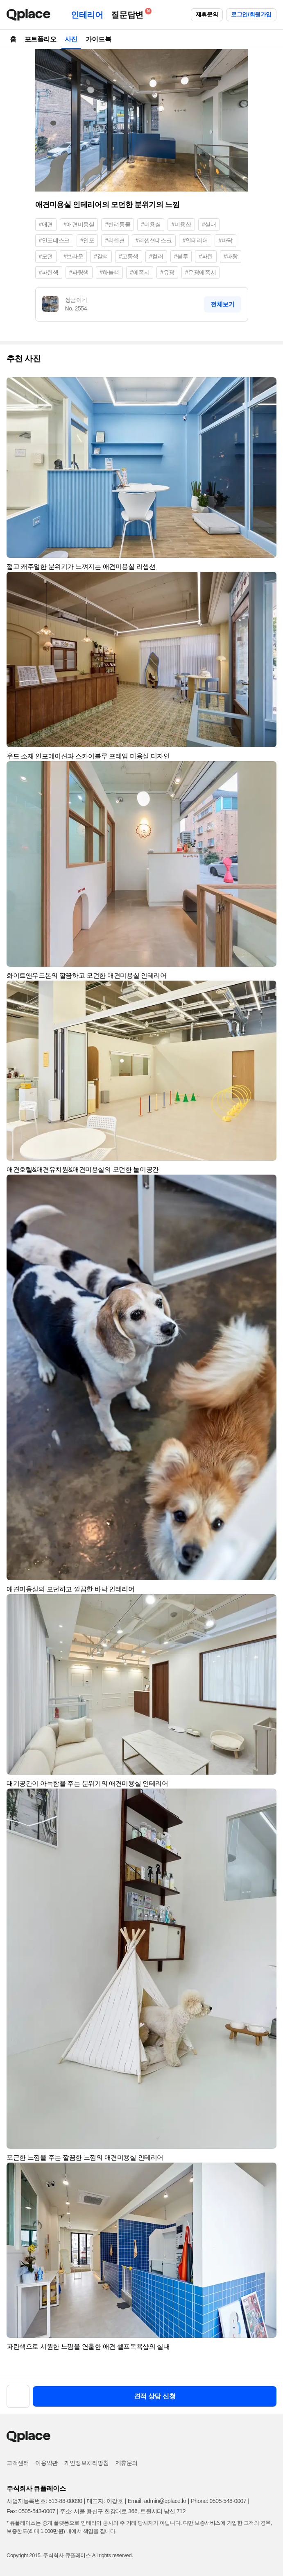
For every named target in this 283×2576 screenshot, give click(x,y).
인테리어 (87, 14)
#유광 (167, 272)
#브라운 (73, 256)
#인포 (87, 240)
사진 (71, 39)
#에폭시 (139, 272)
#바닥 (225, 240)
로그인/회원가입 (251, 14)
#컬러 (156, 256)
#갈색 (101, 256)
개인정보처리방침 (86, 2463)
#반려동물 (117, 224)
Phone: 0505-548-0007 (218, 2501)
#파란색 (49, 272)
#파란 (206, 256)
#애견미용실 (78, 224)
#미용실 (151, 224)
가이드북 (98, 39)
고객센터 (18, 2463)
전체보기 (222, 304)
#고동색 (128, 256)
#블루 (181, 256)
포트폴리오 (41, 39)
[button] (266, 387)
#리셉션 (115, 240)
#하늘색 (109, 272)
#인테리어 (195, 240)
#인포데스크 (54, 240)
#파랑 (231, 256)
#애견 (46, 224)
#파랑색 (79, 272)
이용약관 (46, 2463)
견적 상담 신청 (155, 2396)
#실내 (209, 224)
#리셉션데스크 (154, 240)
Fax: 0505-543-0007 (31, 2511)
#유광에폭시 (200, 272)
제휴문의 (207, 14)
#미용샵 (181, 224)
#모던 (46, 256)
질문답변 (129, 13)
